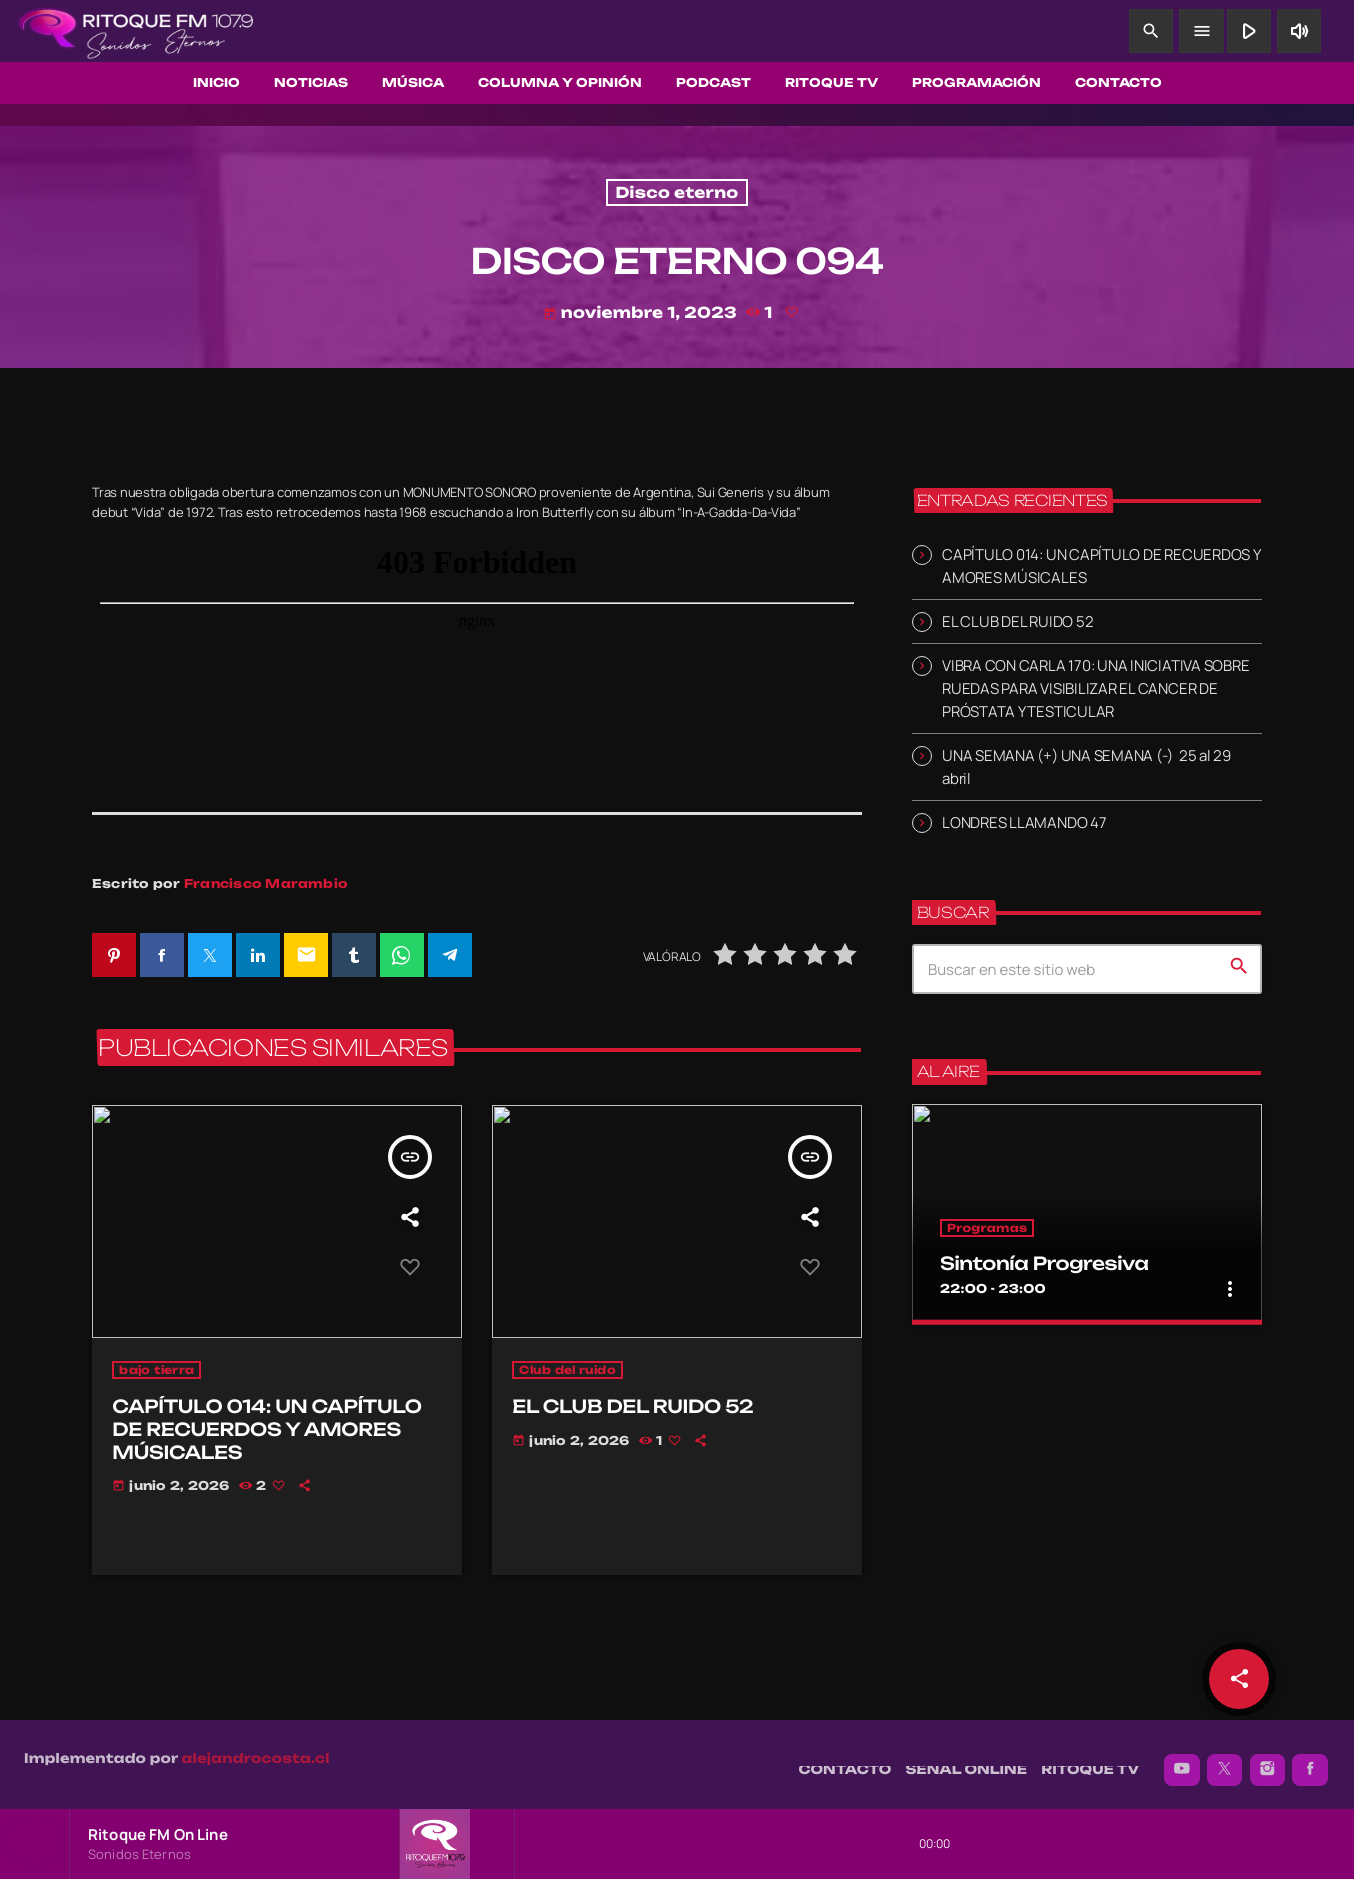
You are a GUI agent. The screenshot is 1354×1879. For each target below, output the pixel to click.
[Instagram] (1268, 1760)
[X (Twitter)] (1225, 1760)
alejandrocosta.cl (256, 1749)
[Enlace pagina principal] (136, 31)
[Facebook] (1310, 1760)
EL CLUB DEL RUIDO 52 (1017, 621)
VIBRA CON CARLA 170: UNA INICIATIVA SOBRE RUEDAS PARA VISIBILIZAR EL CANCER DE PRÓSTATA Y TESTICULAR (1095, 688)
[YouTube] (1182, 1760)
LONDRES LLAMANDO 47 (1024, 822)
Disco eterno (676, 192)
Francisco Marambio (266, 883)
